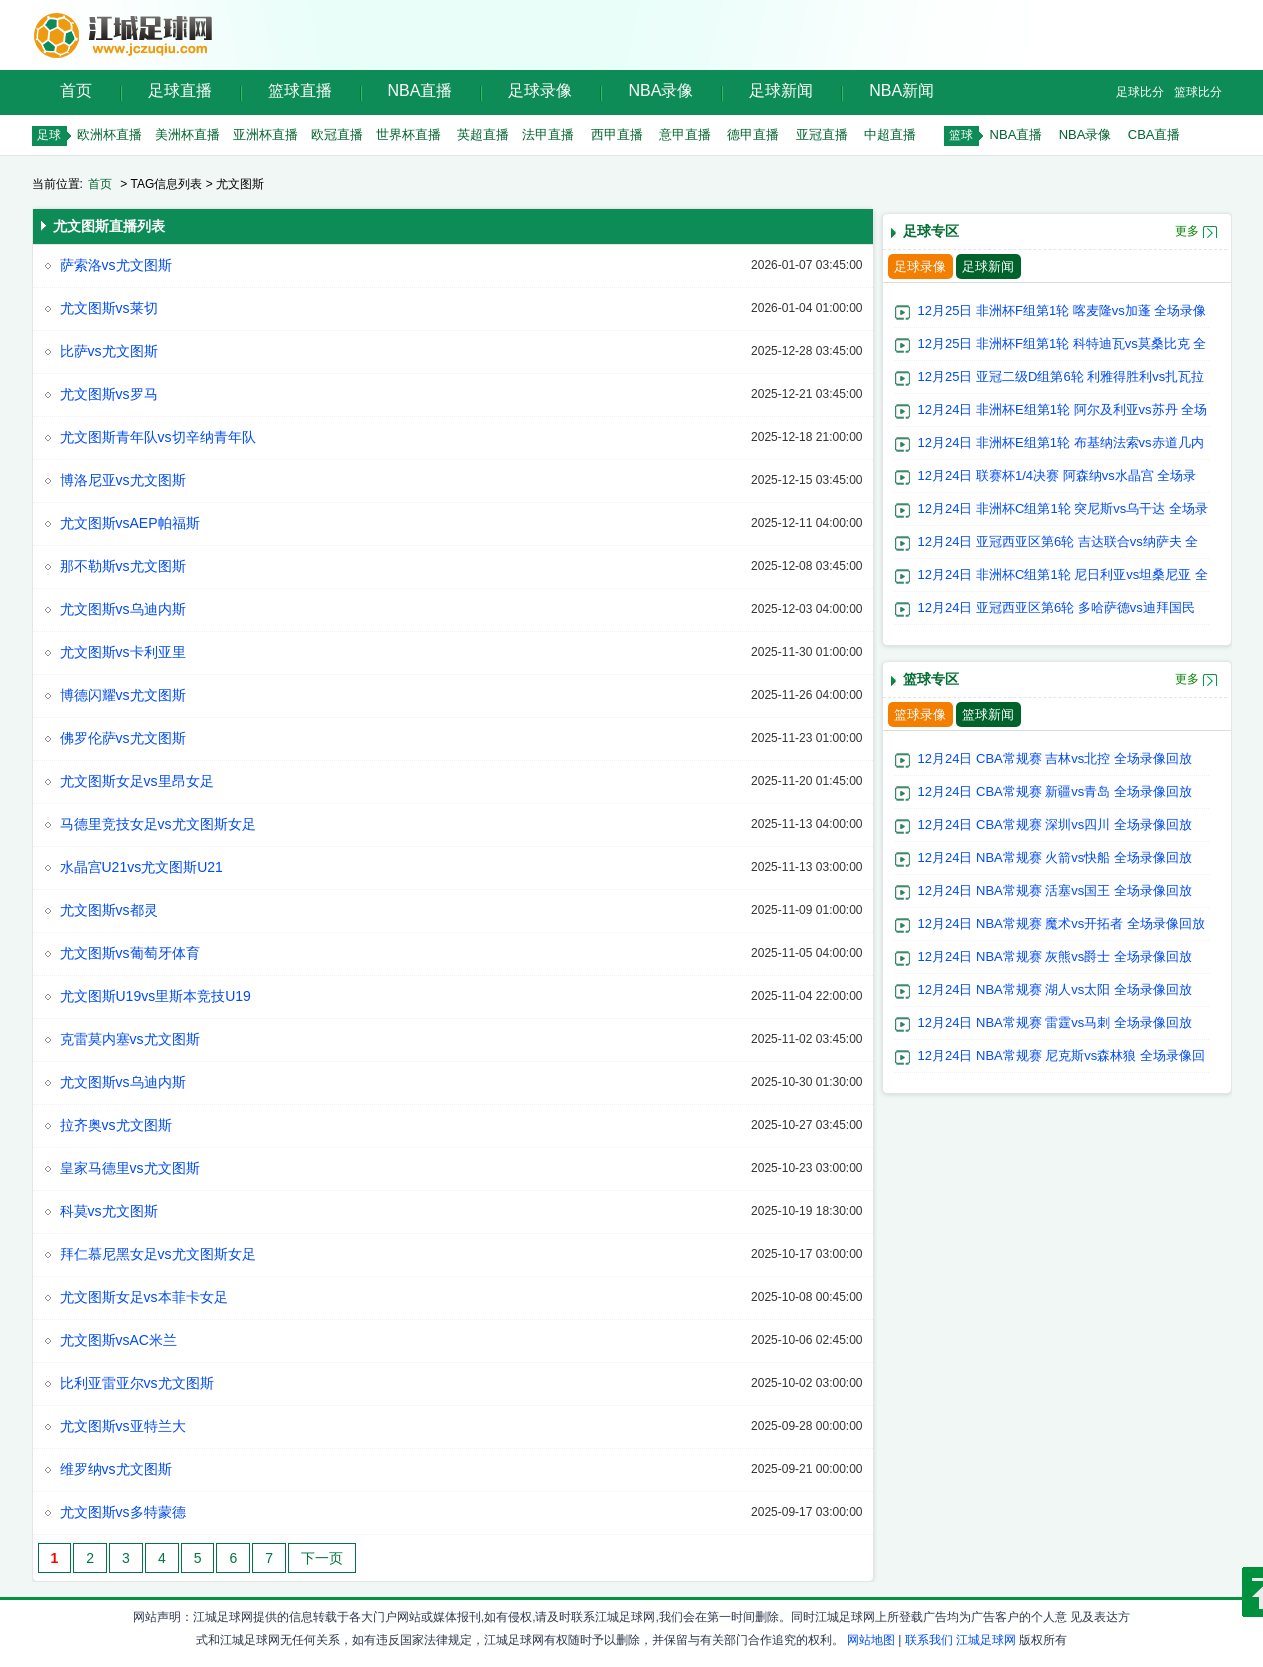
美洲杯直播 (187, 134)
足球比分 (1140, 92)
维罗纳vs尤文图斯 (116, 1469)
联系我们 (929, 1640)
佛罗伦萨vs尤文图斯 (123, 738)
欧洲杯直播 (109, 134)
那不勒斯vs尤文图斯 (123, 566)
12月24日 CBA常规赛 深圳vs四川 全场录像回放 (1055, 824)
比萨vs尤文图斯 (109, 351)
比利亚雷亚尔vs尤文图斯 (137, 1383)
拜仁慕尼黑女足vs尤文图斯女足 (158, 1254)
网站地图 (871, 1640)
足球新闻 (781, 90)
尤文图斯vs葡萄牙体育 (130, 953)
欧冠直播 (337, 134)
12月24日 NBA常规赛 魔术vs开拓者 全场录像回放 (1062, 923)
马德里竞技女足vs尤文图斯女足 (158, 824)
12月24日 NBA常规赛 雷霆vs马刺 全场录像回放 (1055, 1022)
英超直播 (483, 134)
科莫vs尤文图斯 (109, 1211)
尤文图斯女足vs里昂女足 (137, 781)
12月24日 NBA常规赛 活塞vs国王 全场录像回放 (1055, 890)
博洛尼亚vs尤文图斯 (123, 480)
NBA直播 (420, 90)
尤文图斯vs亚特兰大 (123, 1426)
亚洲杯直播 (265, 134)
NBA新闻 (901, 90)
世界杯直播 (408, 134)
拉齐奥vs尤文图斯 (116, 1125)
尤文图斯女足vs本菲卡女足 (144, 1297)
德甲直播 (753, 134)
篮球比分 (1198, 92)
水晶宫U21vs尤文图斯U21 (141, 867)
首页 (76, 90)
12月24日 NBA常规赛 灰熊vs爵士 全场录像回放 (1055, 956)
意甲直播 (685, 134)
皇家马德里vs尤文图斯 (130, 1168)
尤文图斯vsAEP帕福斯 (130, 523)
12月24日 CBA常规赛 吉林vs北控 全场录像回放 (1055, 758)
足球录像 (540, 90)
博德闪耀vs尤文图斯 (123, 695)
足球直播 (180, 90)
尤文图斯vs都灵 (109, 910)
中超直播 (890, 134)
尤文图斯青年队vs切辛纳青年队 (158, 437)
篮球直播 (300, 90)
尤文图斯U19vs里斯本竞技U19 (155, 996)
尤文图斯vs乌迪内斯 (123, 609)
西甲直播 (617, 134)
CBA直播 (1154, 134)
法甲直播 (548, 134)
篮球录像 (920, 714)
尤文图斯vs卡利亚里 (123, 652)
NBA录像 (660, 90)
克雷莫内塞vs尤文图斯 (130, 1039)
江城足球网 (986, 1640)
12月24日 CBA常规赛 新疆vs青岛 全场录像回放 (1055, 791)
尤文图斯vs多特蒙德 (123, 1512)
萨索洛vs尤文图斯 (116, 265)
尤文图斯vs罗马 (109, 394)
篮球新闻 (988, 714)
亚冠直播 (822, 134)
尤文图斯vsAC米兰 (118, 1340)
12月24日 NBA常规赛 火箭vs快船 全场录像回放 (1055, 857)
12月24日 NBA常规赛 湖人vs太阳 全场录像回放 (1055, 989)
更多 (1187, 231)
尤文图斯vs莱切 (109, 308)
